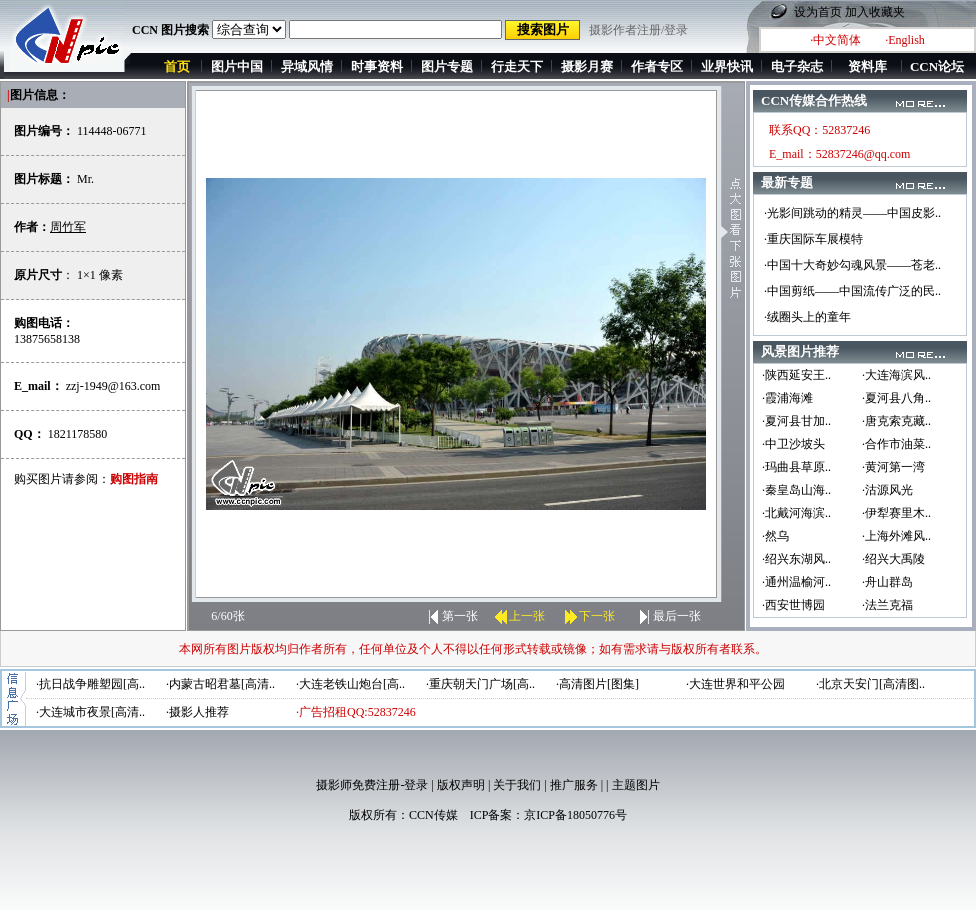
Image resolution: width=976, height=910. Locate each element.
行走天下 (517, 66)
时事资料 (377, 66)
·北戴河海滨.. (796, 513)
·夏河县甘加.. (796, 421)
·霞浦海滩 (787, 398)
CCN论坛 (937, 66)
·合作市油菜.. (896, 444)
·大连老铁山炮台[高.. (350, 684)
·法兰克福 (887, 605)
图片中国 (237, 66)
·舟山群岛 (887, 582)
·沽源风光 (887, 490)
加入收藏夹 (875, 12)
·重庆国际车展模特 (813, 239)
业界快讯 (727, 66)
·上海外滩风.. (896, 536)
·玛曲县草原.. (796, 467)
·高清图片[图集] (597, 684)
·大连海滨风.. (896, 375)
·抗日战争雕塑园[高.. (90, 684)
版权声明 (461, 785)
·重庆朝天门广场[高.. (480, 684)
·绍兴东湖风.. (796, 559)
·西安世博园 (793, 605)
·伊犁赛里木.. (896, 513)
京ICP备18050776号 (575, 815)
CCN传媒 (433, 815)
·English (905, 40)
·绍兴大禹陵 (893, 559)
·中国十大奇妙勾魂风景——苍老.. (852, 265)
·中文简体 (835, 40)
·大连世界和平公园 (735, 684)
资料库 (867, 66)
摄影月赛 (587, 66)
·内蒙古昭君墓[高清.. (220, 684)
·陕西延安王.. (796, 375)
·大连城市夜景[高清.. (90, 712)
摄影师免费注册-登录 (372, 785)
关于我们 (517, 785)
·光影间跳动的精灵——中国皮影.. (852, 213)
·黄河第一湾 (893, 467)
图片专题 (447, 66)
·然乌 (775, 536)
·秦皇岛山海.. (796, 490)
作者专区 (657, 66)
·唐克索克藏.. (896, 421)
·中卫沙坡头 (793, 444)
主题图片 (636, 785)
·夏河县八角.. (896, 398)
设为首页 (818, 12)
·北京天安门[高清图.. (870, 684)
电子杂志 (797, 66)
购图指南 (134, 479)
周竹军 (68, 227)
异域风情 (307, 66)
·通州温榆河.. (796, 582)
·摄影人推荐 (197, 712)
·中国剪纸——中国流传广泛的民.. (852, 291)
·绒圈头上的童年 (807, 317)
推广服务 (574, 785)
